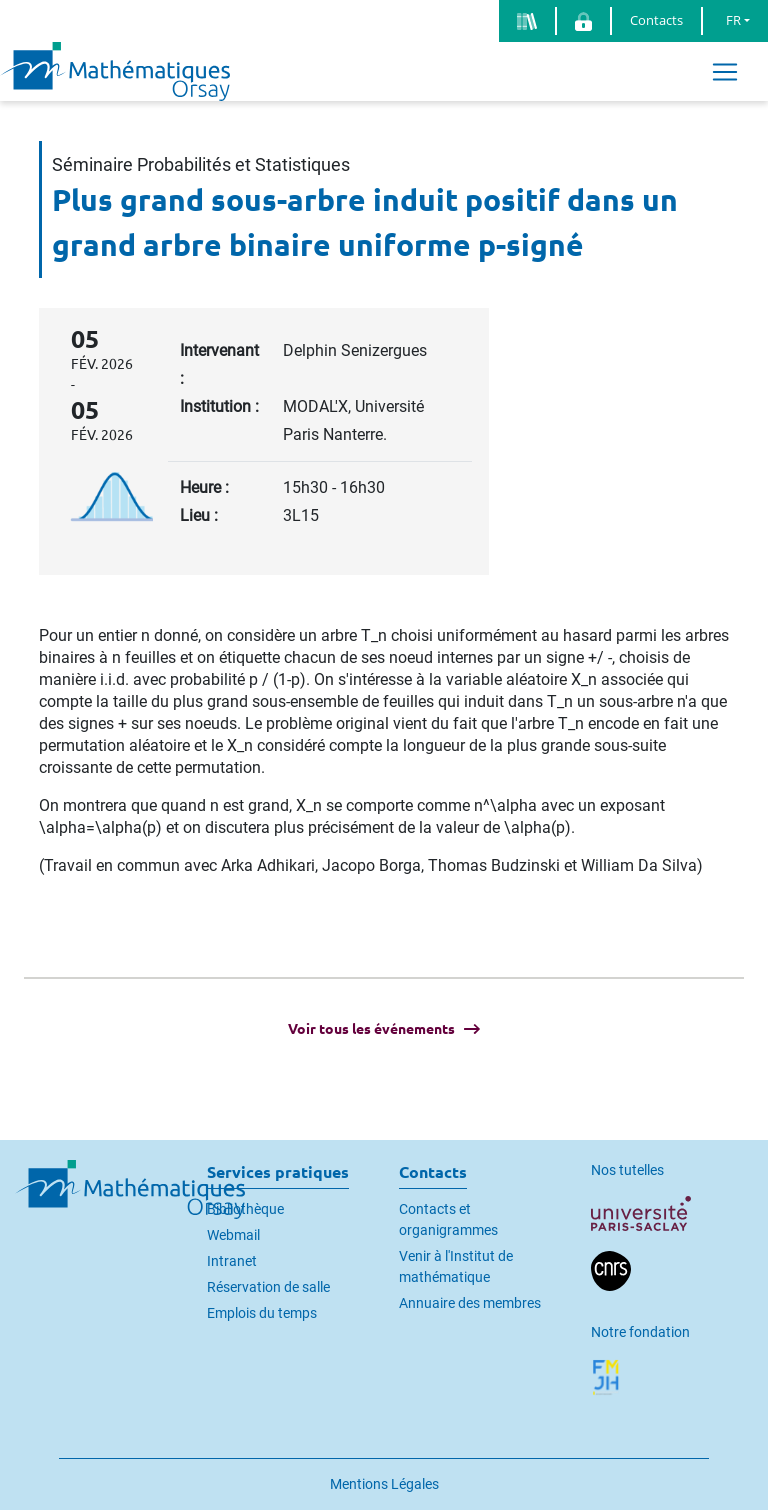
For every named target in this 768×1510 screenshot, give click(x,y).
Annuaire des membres (470, 1303)
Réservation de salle (268, 1287)
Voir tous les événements (371, 1029)
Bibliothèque (245, 1209)
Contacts (656, 20)
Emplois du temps (262, 1313)
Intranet (232, 1261)
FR (733, 20)
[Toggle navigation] (725, 71)
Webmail (233, 1235)
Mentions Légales (384, 1484)
